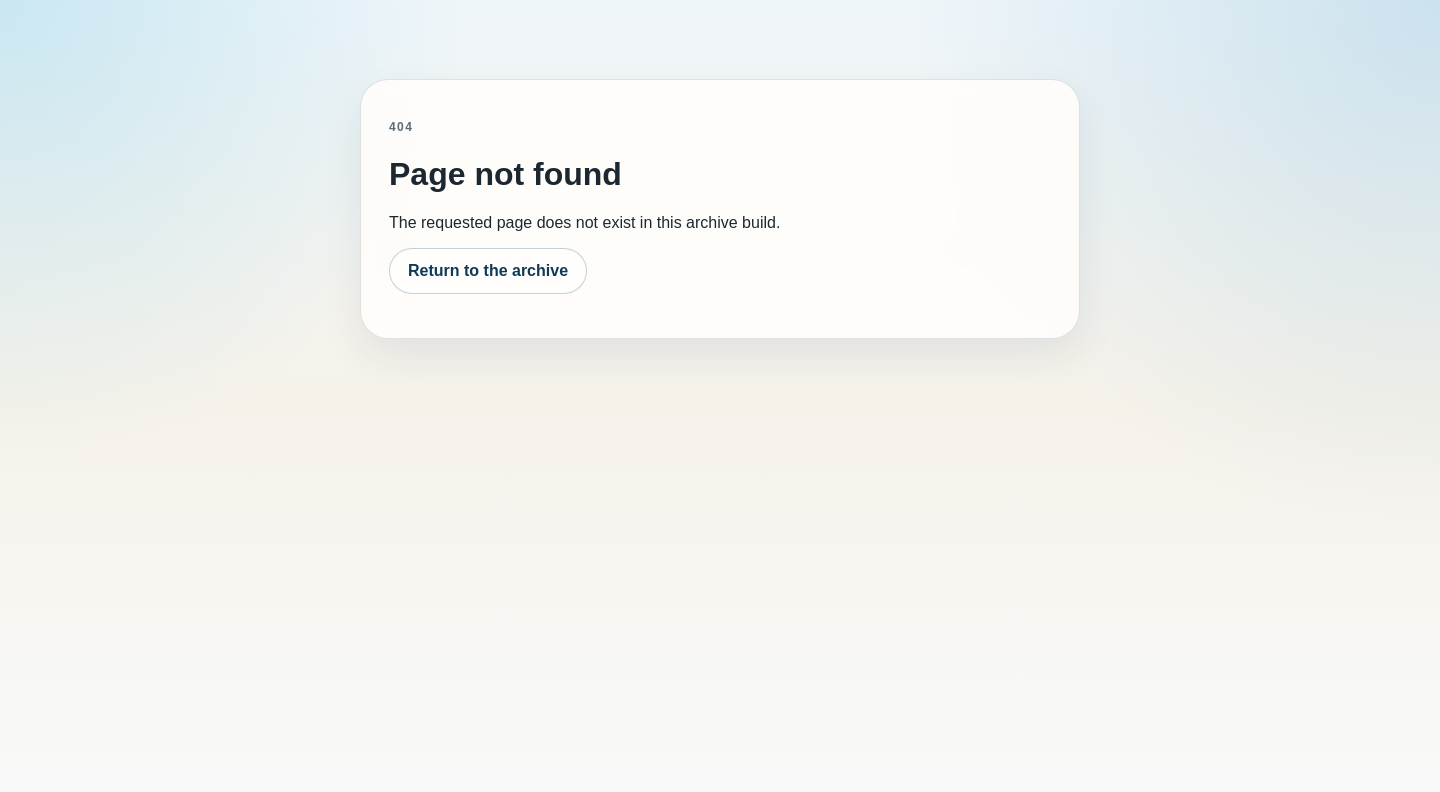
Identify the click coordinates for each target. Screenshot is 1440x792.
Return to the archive (488, 270)
